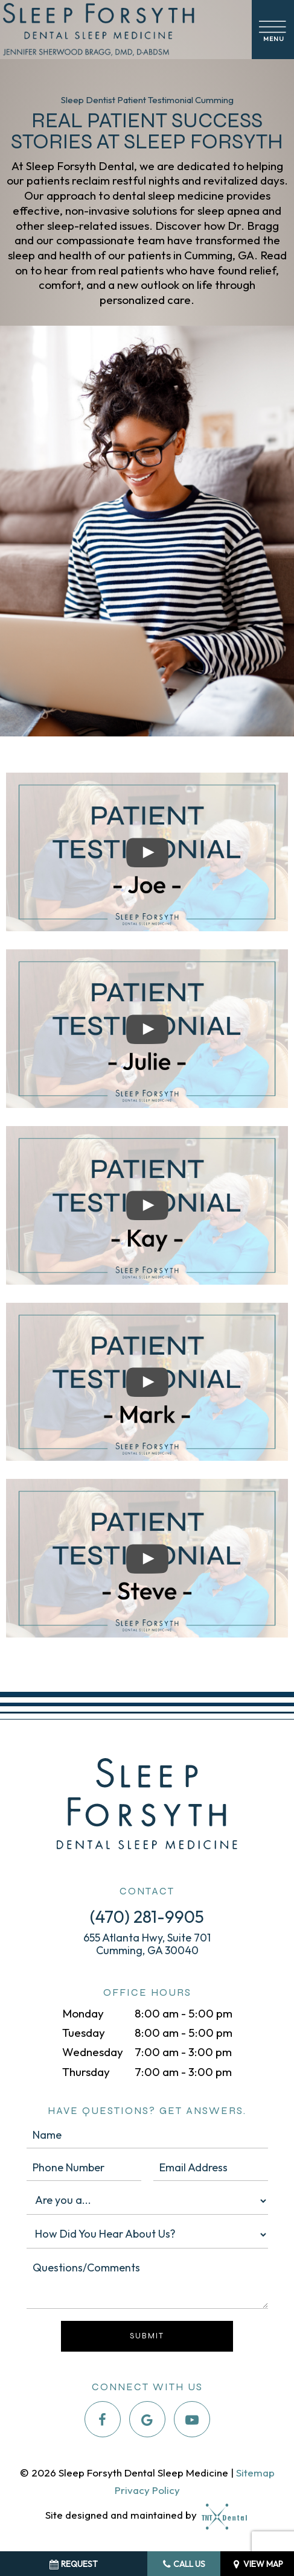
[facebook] (103, 2419)
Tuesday (83, 2032)
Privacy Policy (147, 2490)
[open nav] (273, 29)
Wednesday (92, 2052)
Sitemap (255, 2472)
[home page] (123, 29)
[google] (147, 2419)
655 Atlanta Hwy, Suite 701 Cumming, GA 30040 (147, 1944)
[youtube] (192, 2419)
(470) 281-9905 (147, 1916)
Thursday (86, 2072)
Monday (83, 2013)
